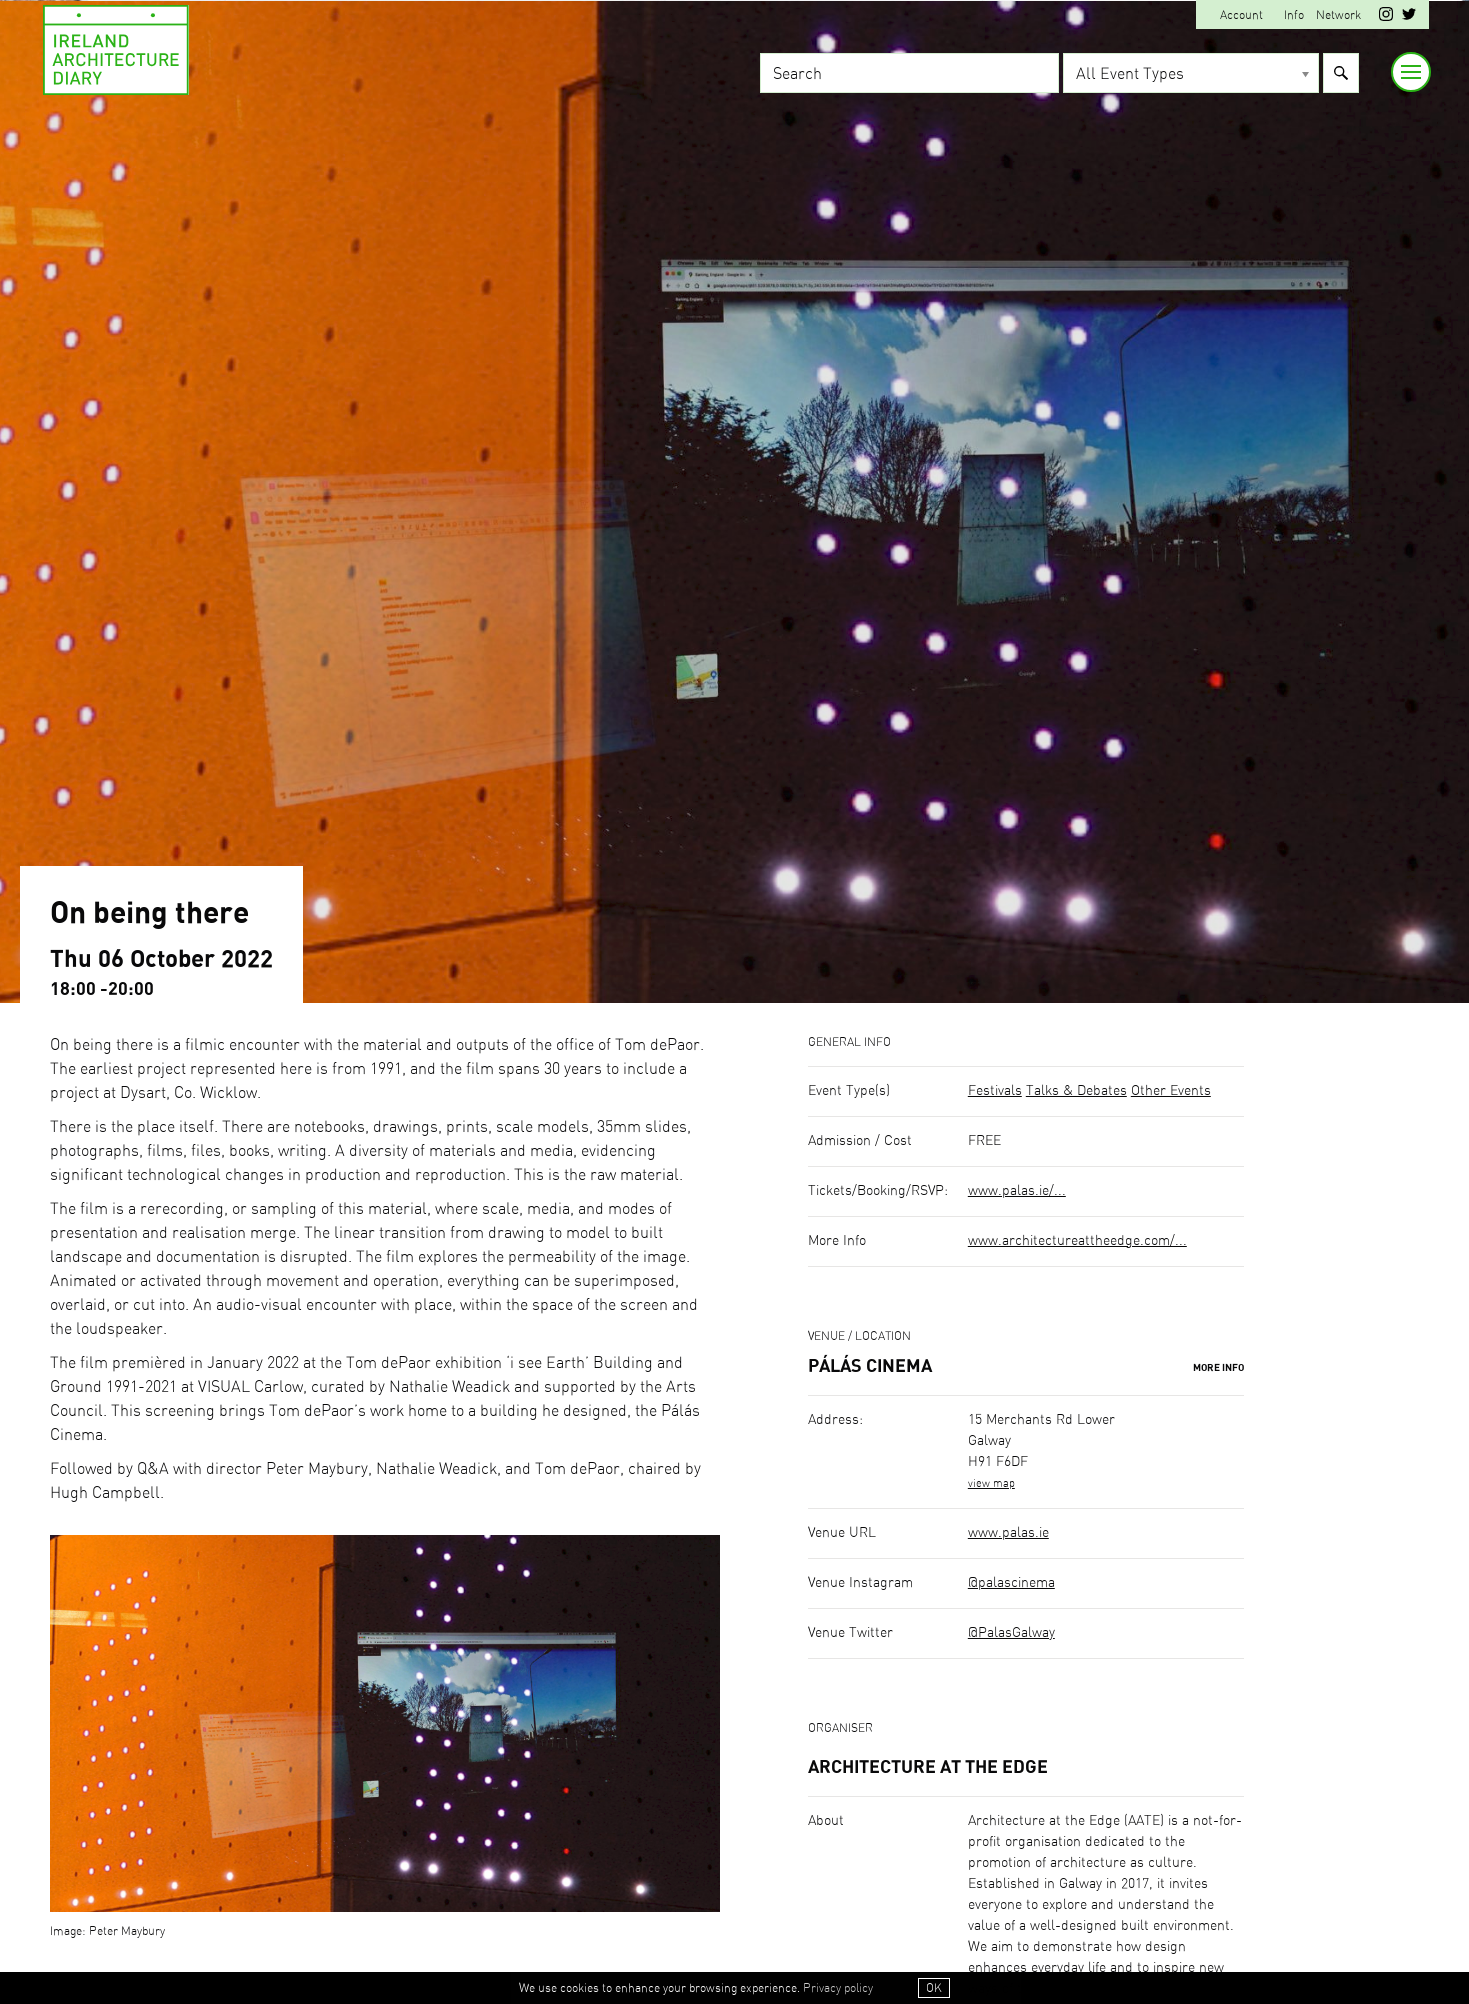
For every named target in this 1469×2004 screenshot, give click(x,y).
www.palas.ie (1008, 1533)
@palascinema (1011, 1583)
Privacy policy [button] (838, 1988)
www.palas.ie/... (1017, 1191)
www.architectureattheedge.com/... (1077, 1241)
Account (1241, 15)
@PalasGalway (1011, 1633)
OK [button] (934, 1988)
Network (1338, 15)
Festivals (995, 1091)
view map (991, 1483)
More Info (1218, 1368)
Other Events (1171, 1091)
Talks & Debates (1076, 1091)
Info (1294, 15)
